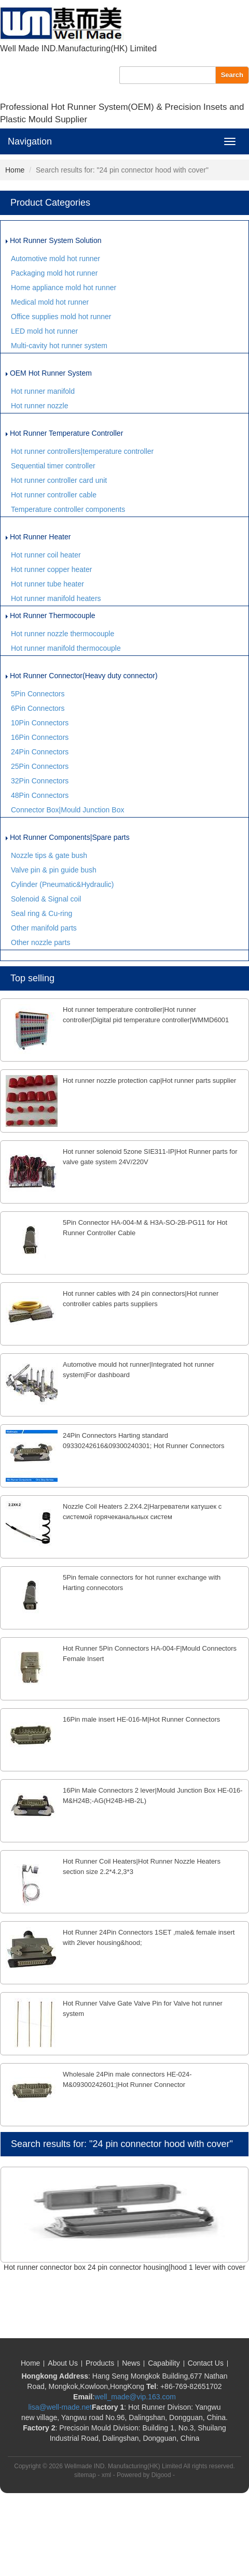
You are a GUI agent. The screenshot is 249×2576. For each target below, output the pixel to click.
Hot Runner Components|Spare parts (68, 837)
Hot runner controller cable (53, 495)
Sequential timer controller (53, 466)
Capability (163, 2363)
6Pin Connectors (38, 708)
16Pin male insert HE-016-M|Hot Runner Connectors (141, 1719)
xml (107, 2475)
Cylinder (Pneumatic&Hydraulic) (62, 884)
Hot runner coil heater (46, 555)
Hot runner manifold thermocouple (66, 648)
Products (100, 2363)
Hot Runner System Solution (54, 240)
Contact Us (206, 2363)
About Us (63, 2363)
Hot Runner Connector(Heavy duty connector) (82, 675)
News (131, 2363)
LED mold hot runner (44, 331)
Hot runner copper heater (51, 569)
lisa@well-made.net (60, 2407)
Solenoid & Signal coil (46, 899)
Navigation (30, 141)
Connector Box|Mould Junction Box (67, 810)
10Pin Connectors (39, 723)
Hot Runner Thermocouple (50, 615)
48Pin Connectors (39, 795)
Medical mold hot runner (50, 302)
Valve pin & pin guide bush (53, 870)
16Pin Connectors (39, 737)
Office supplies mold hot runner (61, 316)
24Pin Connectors (39, 752)
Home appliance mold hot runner (63, 287)
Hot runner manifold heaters (56, 598)
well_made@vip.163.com (135, 2397)
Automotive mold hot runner (55, 258)
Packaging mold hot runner (54, 273)
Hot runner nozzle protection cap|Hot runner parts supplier (149, 1080)
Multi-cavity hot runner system (59, 345)
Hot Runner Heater (38, 537)
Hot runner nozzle (39, 406)
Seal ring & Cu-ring (41, 913)
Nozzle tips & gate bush (49, 855)
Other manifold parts (44, 928)
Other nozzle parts (40, 942)
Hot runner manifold (43, 391)
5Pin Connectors (38, 694)
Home (14, 170)
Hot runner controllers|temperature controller (82, 451)
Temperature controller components (68, 509)
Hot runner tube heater (47, 584)
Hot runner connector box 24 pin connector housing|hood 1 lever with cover (124, 2267)
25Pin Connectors (39, 766)
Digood (161, 2475)
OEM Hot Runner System (49, 373)
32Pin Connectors (39, 781)
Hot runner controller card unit (59, 480)
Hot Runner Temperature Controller (64, 433)
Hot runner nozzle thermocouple (62, 633)
